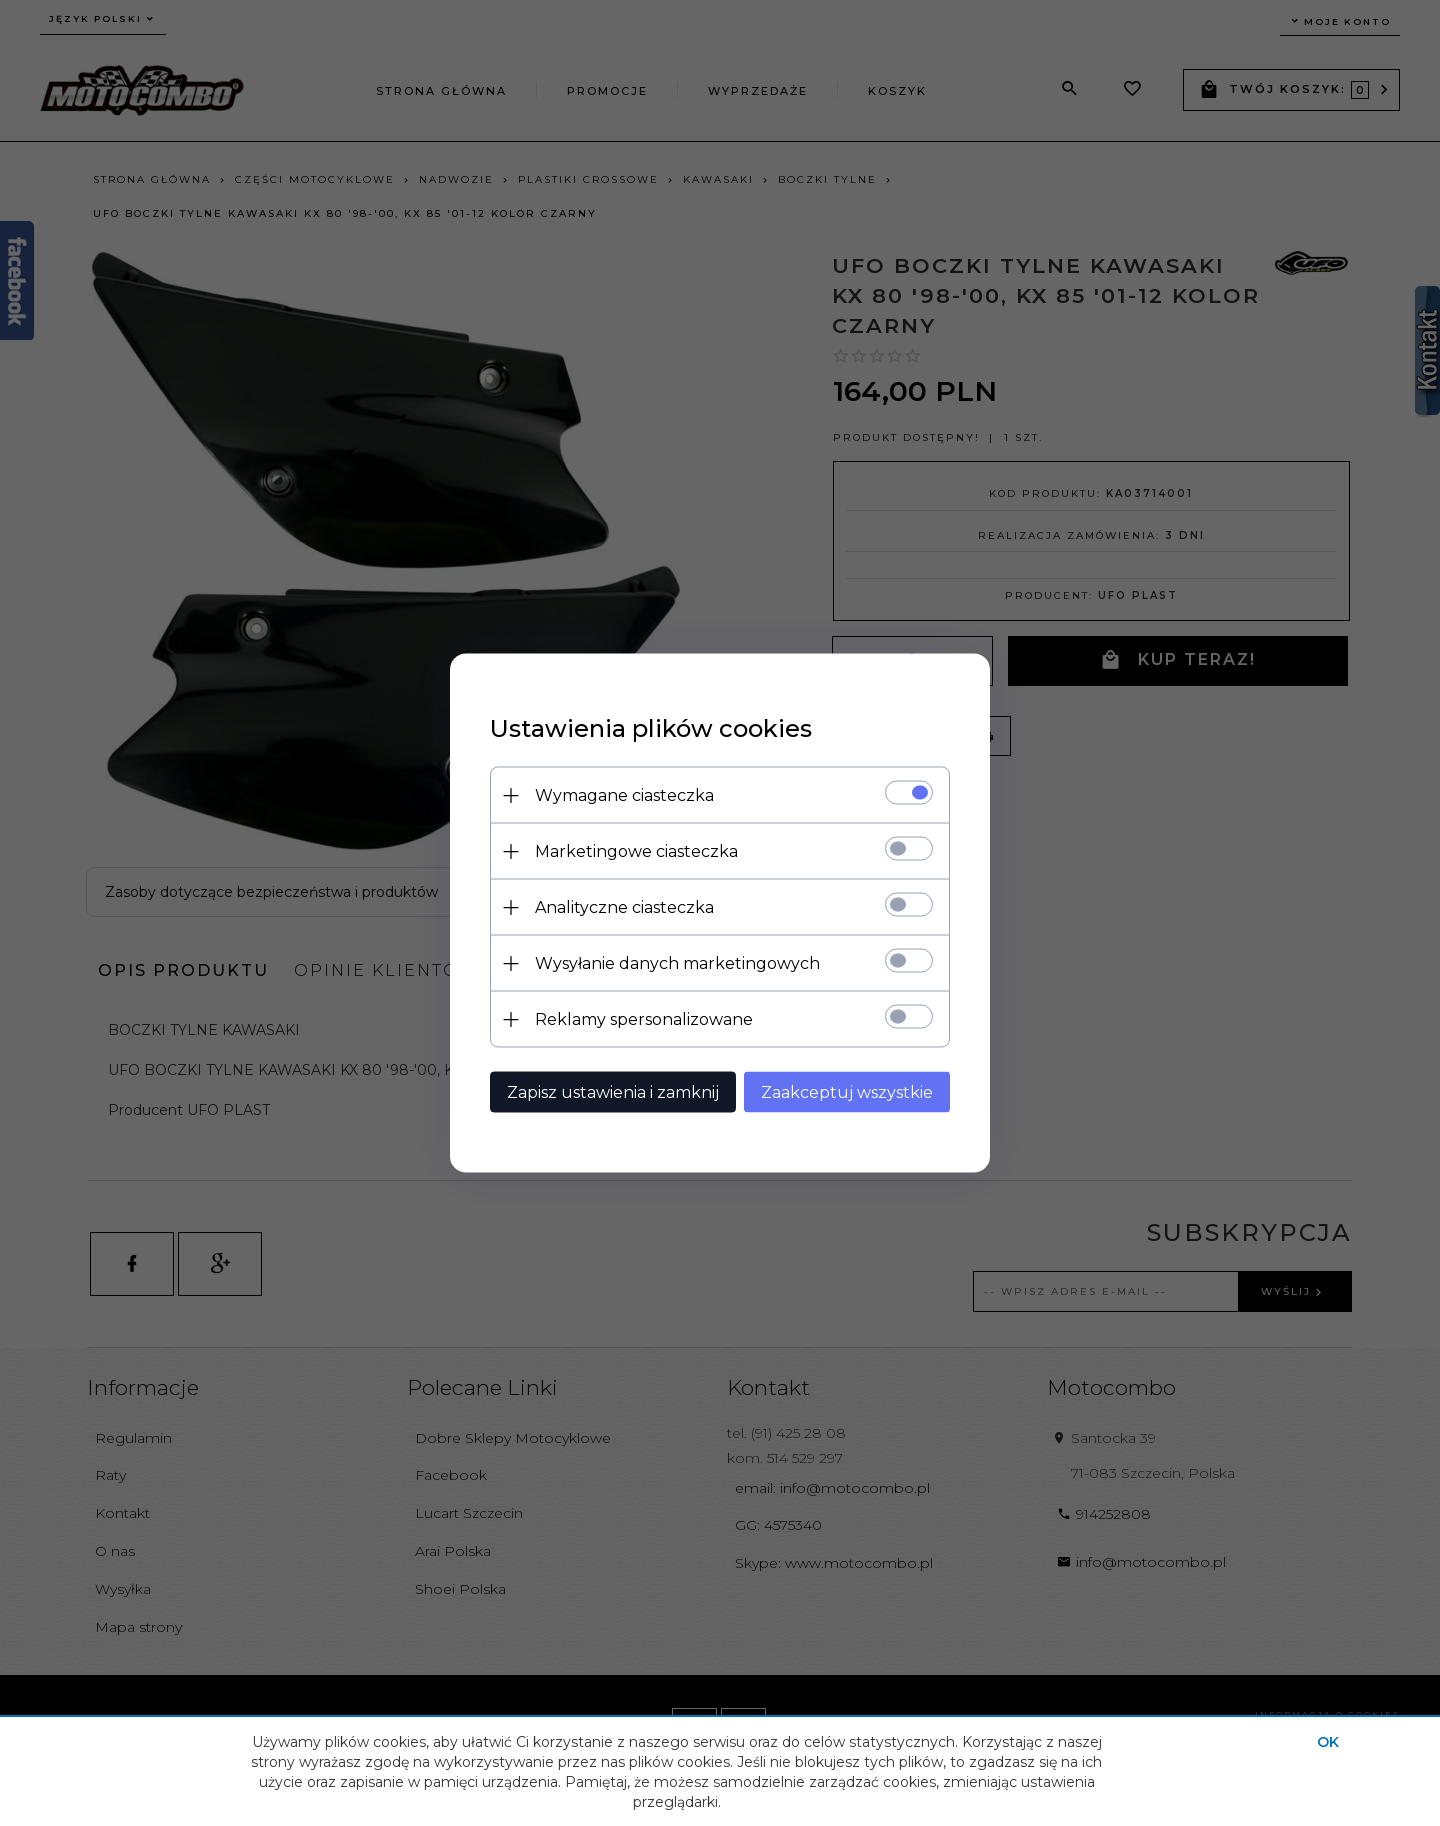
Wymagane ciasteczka (624, 795)
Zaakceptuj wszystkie (847, 1092)
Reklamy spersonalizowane (644, 1019)
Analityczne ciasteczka (624, 907)
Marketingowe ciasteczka (636, 851)
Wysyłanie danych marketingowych (677, 963)
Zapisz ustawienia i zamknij (613, 1092)
